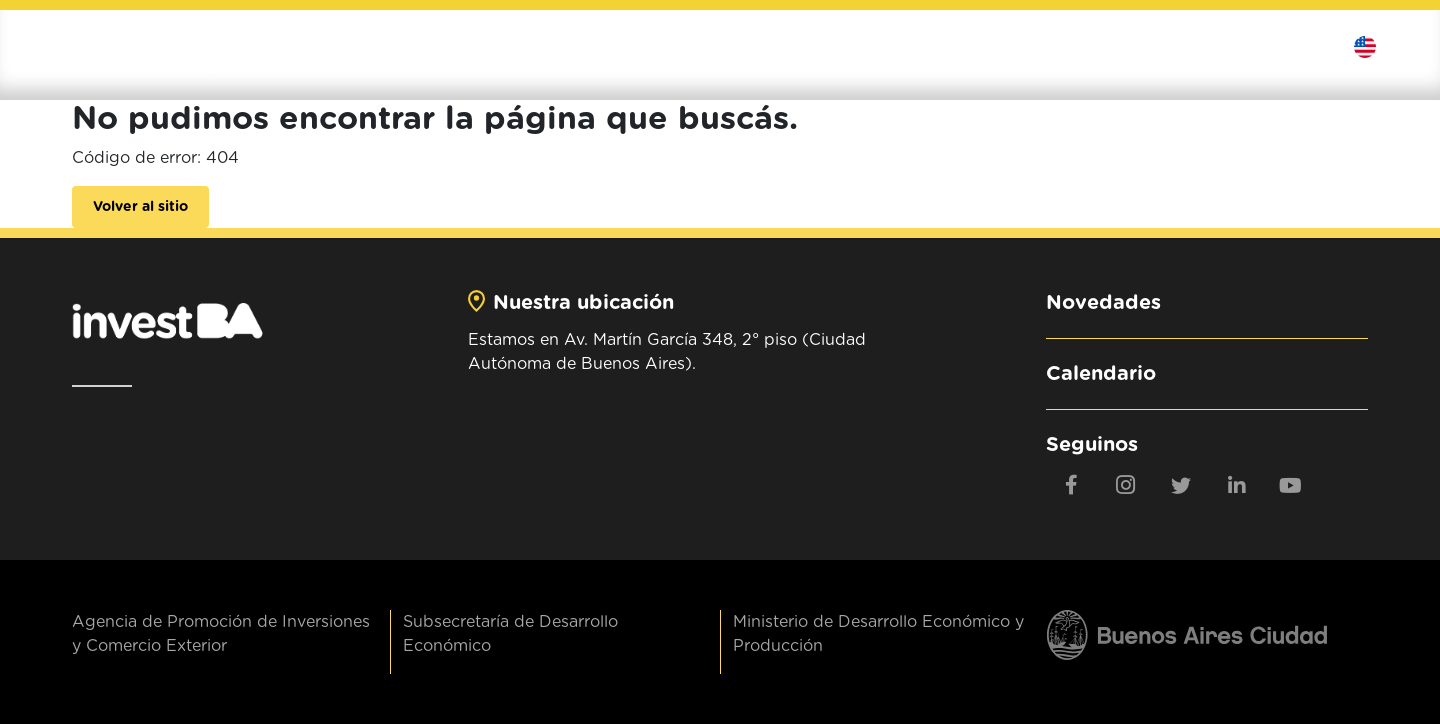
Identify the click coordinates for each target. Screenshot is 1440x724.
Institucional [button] (726, 47)
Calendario (1101, 374)
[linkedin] (1236, 485)
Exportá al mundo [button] (1044, 47)
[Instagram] (1126, 485)
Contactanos (1301, 47)
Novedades (1103, 303)
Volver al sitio (140, 207)
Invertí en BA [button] (874, 47)
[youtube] (1291, 485)
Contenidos (1198, 47)
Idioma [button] (1379, 47)
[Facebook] (1071, 485)
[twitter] (1181, 485)
